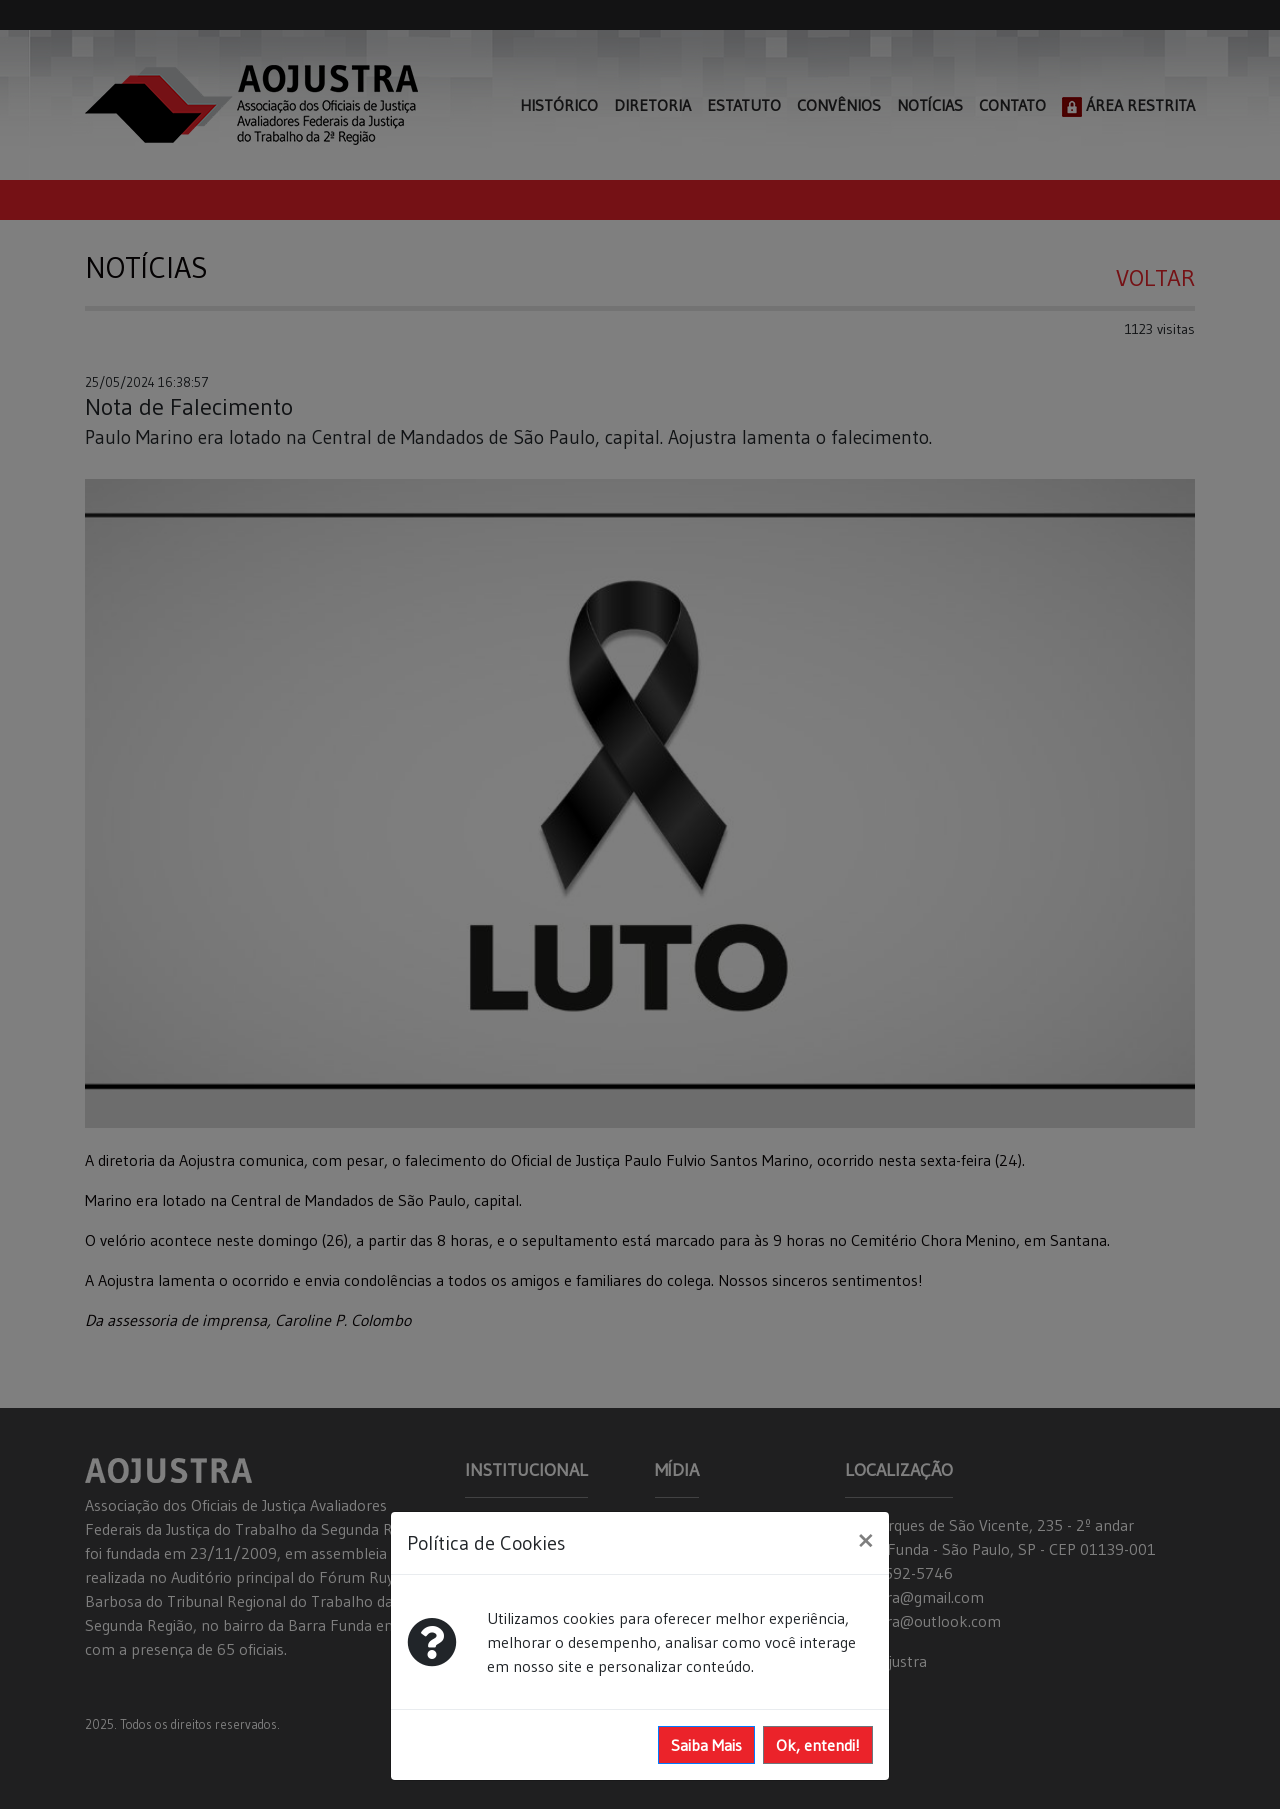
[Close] (865, 1540)
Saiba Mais (706, 1745)
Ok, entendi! (818, 1745)
